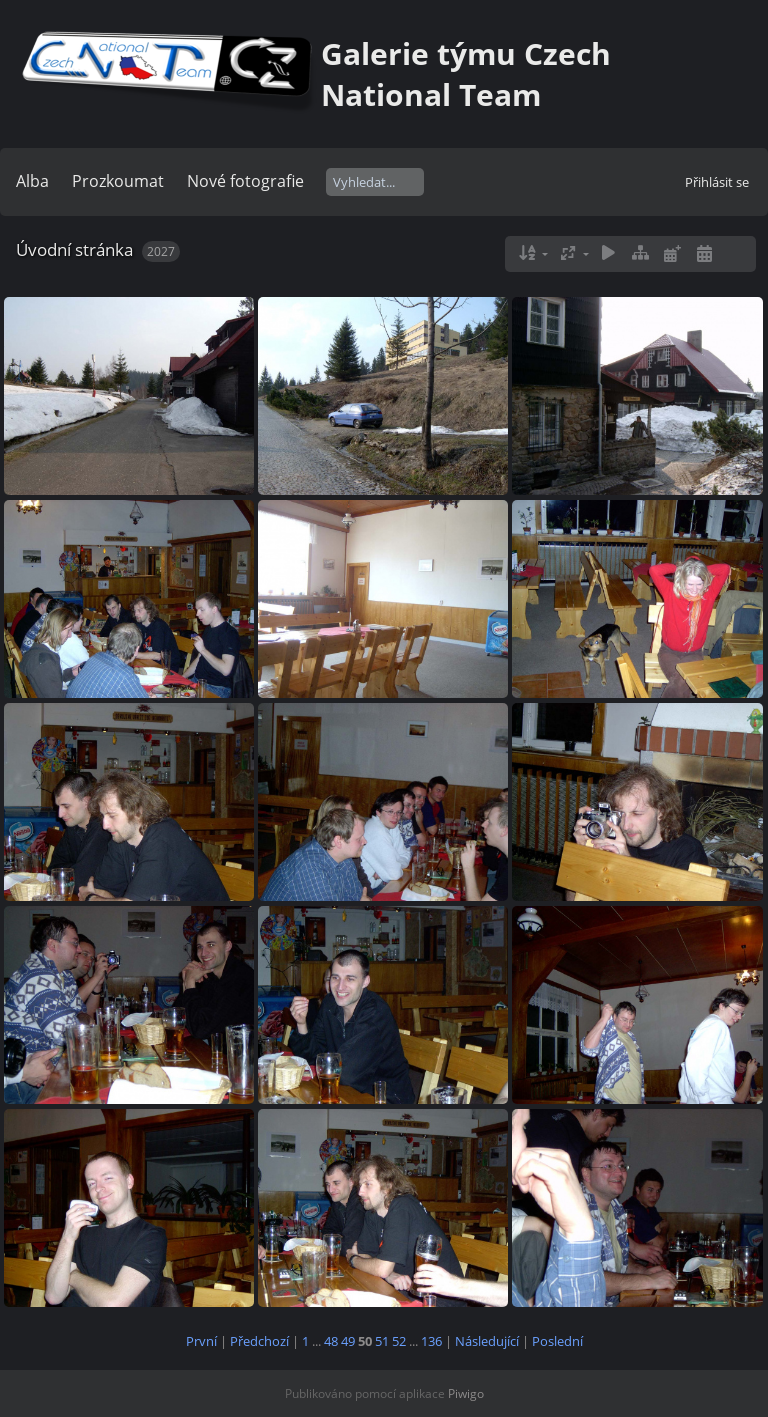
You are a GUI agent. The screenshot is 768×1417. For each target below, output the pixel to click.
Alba (32, 181)
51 (382, 1341)
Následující (487, 1341)
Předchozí (259, 1341)
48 (331, 1341)
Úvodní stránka (74, 249)
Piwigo (466, 1393)
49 (348, 1341)
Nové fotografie (245, 181)
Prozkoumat (118, 181)
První (201, 1341)
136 (431, 1341)
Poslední (557, 1341)
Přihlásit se (717, 182)
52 (399, 1341)
